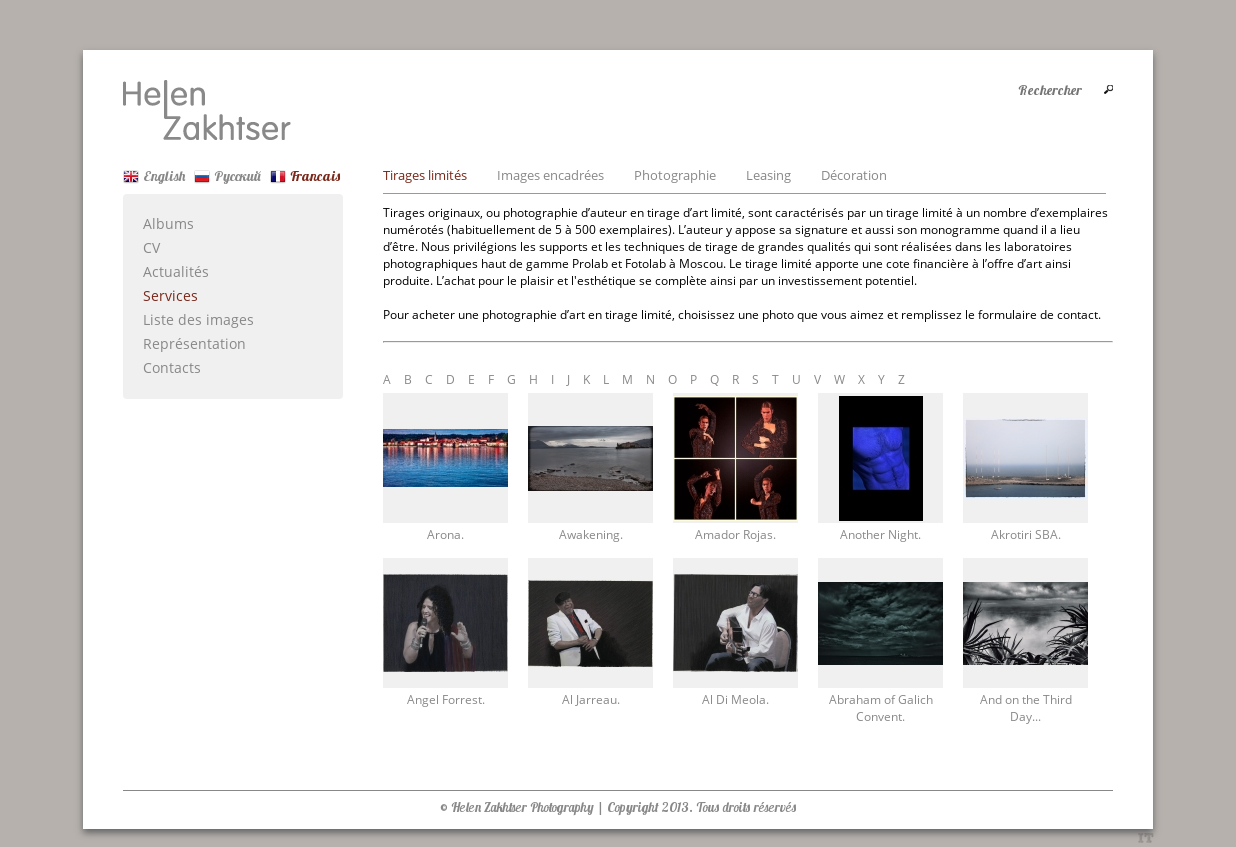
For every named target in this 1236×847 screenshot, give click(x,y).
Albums (168, 223)
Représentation (194, 343)
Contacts (172, 367)
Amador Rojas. (735, 534)
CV (151, 247)
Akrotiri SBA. (1026, 534)
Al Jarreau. (591, 699)
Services (170, 295)
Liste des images (198, 319)
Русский (227, 176)
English (154, 176)
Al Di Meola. (735, 699)
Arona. (445, 534)
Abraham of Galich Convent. (881, 708)
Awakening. (591, 534)
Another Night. (880, 534)
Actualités (176, 271)
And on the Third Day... (1026, 708)
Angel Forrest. (446, 699)
